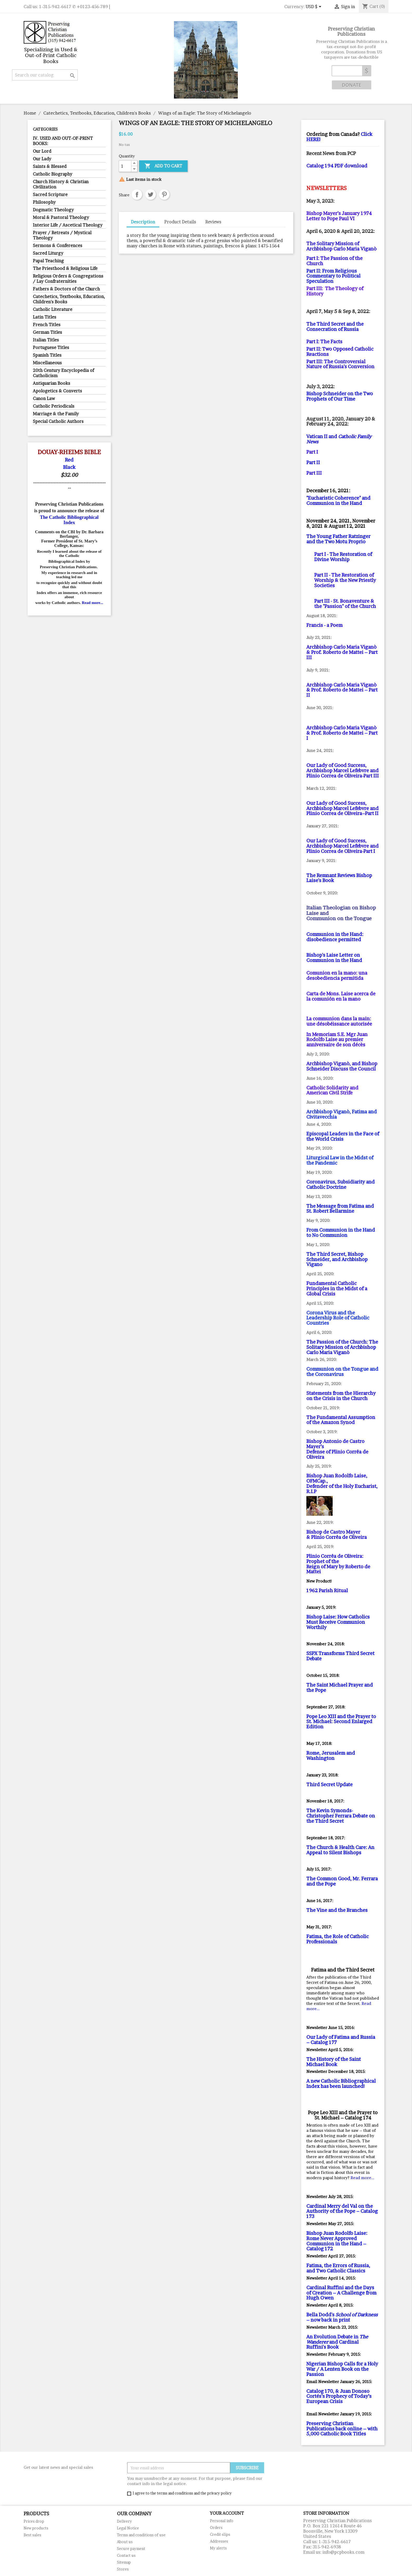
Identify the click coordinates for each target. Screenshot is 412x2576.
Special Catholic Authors (58, 421)
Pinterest (164, 194)
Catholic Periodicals (53, 406)
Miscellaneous (47, 362)
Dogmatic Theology (53, 209)
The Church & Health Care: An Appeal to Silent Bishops (340, 1850)
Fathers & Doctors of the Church (66, 288)
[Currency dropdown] (314, 7)
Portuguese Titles (51, 347)
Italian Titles (46, 339)
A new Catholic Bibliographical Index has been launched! (341, 2083)
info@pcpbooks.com (343, 2552)
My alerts (218, 2548)
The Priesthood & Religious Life (65, 268)
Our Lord (42, 151)
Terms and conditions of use (141, 2535)
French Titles (46, 324)
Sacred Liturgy (48, 253)
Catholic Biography (52, 174)
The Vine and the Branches (337, 1910)
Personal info (221, 2520)
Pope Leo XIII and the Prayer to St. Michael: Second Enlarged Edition (341, 1722)
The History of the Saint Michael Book (333, 2061)
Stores (123, 2569)
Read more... (92, 603)
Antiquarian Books (51, 383)
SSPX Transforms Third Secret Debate (340, 1656)
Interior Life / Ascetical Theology (67, 225)
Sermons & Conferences (57, 245)
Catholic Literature (52, 309)
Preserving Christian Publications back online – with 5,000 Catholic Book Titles (342, 2429)
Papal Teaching (48, 260)
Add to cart (163, 166)
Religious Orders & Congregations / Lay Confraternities (68, 278)
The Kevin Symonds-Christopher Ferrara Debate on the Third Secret (340, 1816)
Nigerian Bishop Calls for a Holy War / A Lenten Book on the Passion (342, 2369)
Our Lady (42, 158)
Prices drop (34, 2521)
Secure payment (131, 2548)
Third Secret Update (329, 1784)
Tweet (150, 194)
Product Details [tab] (180, 221)
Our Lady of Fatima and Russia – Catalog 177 (340, 2039)
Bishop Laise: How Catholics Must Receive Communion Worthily (338, 1622)
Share (137, 194)
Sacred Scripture (50, 194)
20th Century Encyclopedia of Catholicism (63, 373)
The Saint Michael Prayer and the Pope (339, 1687)
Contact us (126, 2555)
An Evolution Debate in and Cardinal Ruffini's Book (337, 2342)
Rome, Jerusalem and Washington (330, 1755)
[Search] (45, 74)
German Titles (47, 332)
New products (36, 2528)
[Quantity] (125, 166)
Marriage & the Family (56, 413)
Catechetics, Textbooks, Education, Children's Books (69, 299)
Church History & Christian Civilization (61, 184)
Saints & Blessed (49, 166)
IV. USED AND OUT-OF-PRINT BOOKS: (63, 141)
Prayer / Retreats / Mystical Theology (62, 235)
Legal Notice (128, 2528)
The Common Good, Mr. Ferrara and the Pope (342, 1881)
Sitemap (124, 2562)
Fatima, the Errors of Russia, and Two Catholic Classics (338, 2268)
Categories (45, 129)
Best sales (32, 2535)
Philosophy (44, 202)
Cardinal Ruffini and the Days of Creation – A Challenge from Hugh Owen (341, 2293)
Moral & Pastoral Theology (61, 217)
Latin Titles (44, 317)
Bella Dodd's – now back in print (342, 2317)
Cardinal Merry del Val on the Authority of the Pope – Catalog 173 (342, 2211)
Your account (227, 2513)
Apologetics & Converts (57, 390)
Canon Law (44, 398)
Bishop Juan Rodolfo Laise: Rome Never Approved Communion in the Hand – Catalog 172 (336, 2240)
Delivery (124, 2521)
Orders (216, 2527)
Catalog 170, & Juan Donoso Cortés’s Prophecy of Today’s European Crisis (339, 2396)
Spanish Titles (47, 355)
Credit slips (220, 2534)
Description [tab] (143, 221)
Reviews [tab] (213, 221)
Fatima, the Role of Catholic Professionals (337, 1939)
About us (125, 2541)
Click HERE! (339, 136)
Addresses (219, 2541)
